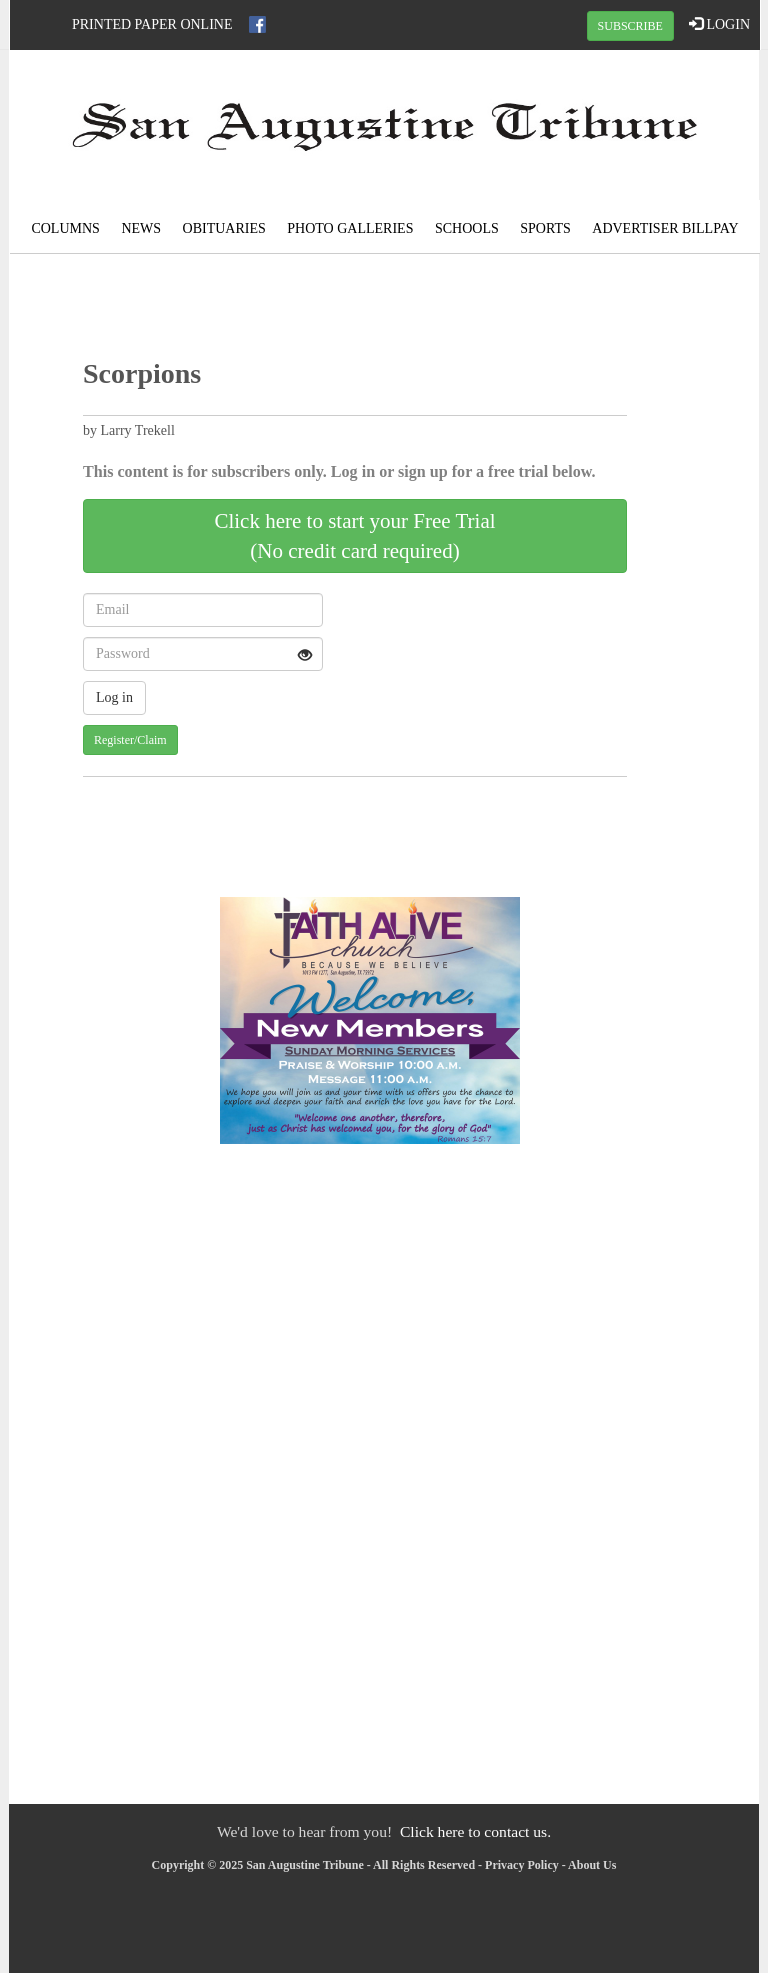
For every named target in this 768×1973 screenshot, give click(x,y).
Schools (467, 228)
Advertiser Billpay (665, 228)
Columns (65, 228)
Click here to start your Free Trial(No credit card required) (354, 536)
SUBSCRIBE (630, 26)
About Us (592, 1865)
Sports (545, 228)
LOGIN (719, 24)
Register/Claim (130, 740)
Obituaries (224, 228)
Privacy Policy (522, 1865)
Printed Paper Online (152, 24)
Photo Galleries (350, 228)
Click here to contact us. (475, 1831)
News (141, 228)
